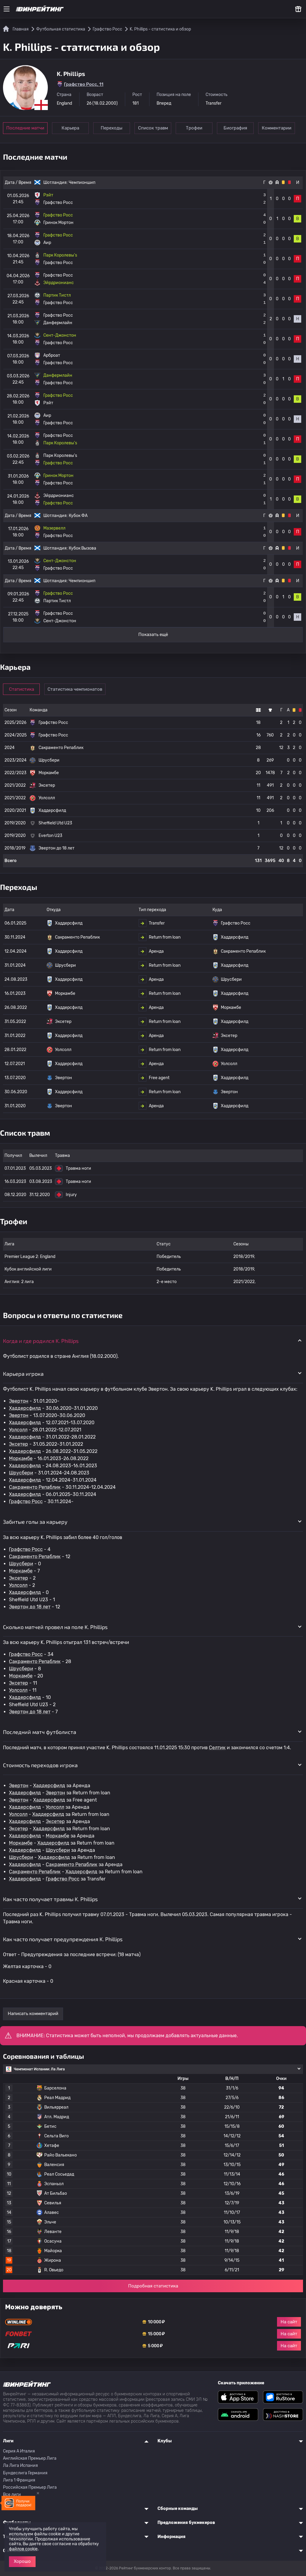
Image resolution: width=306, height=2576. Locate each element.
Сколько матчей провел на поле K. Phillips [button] (55, 1627)
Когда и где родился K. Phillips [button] (41, 1340)
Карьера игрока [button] (23, 1373)
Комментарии (276, 128)
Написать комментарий (33, 2013)
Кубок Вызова (82, 548)
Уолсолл (18, 1430)
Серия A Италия (19, 2451)
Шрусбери (21, 1473)
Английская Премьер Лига (29, 2458)
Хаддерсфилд (25, 1408)
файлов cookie (23, 2548)
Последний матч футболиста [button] (39, 1732)
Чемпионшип (82, 182)
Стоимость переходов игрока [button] (40, 1765)
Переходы (112, 128)
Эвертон (18, 1401)
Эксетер (18, 1444)
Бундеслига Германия (25, 2473)
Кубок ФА (78, 515)
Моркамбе (21, 1458)
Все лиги (12, 2494)
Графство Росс (26, 1501)
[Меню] (6, 9)
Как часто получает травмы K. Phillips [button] (50, 1899)
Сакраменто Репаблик (35, 1487)
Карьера (70, 128)
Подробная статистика (153, 2286)
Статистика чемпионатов (75, 689)
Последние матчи (25, 128)
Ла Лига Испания (20, 2465)
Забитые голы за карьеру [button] (35, 1521)
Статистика (21, 689)
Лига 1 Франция (19, 2480)
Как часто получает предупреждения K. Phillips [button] (63, 1939)
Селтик (217, 1747)
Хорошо (22, 2561)
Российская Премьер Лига (30, 2487)
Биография (235, 128)
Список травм (153, 128)
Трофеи (194, 128)
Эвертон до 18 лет (30, 1607)
